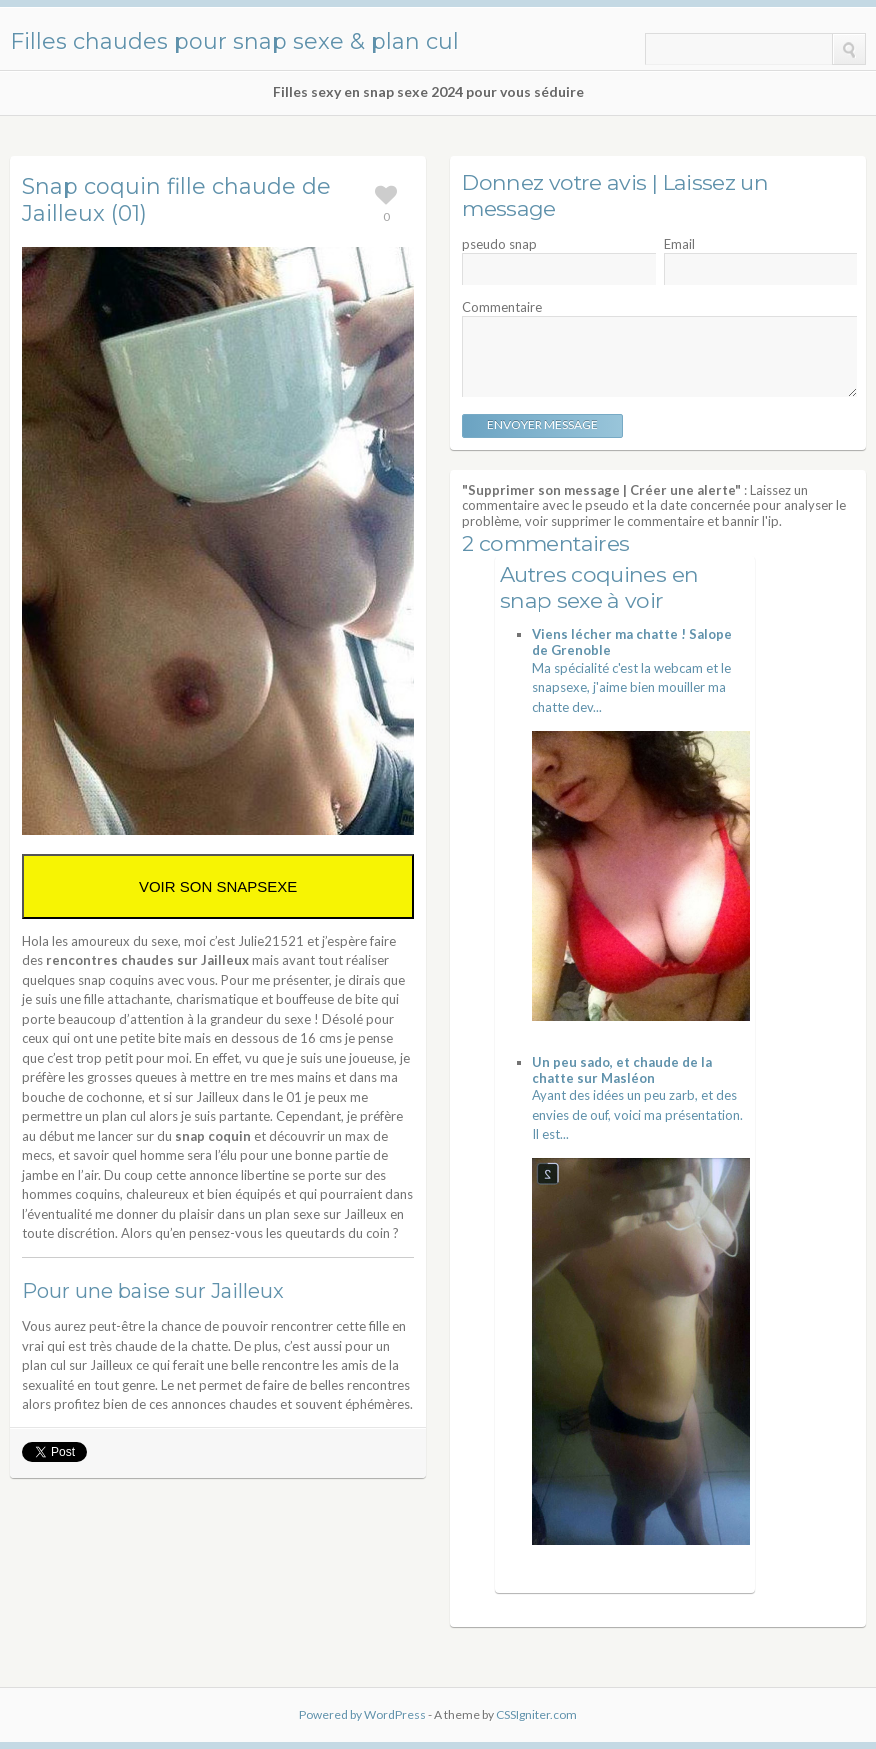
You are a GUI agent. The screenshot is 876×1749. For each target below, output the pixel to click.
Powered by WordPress (362, 1714)
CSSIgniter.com (536, 1714)
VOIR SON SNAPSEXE (218, 886)
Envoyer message (542, 424)
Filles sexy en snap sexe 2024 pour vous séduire (428, 92)
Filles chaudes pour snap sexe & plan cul (234, 41)
